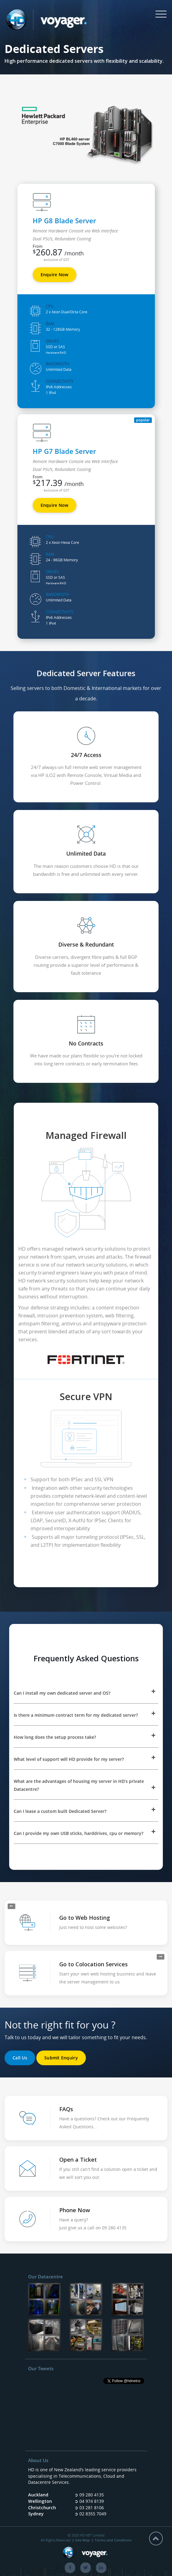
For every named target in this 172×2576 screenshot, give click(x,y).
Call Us (20, 2058)
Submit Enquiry (61, 2058)
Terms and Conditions (113, 2540)
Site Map (82, 2540)
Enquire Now (54, 274)
